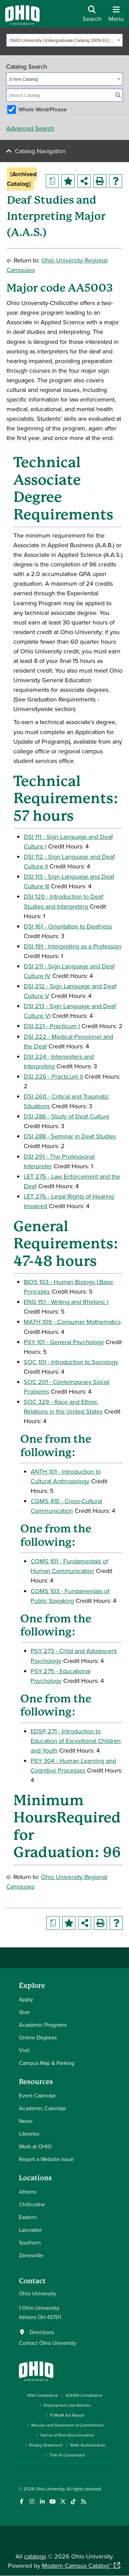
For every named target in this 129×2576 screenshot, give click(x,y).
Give (24, 2012)
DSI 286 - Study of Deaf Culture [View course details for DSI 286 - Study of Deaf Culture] (66, 1116)
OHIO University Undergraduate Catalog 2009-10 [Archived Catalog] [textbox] (63, 40)
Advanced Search (30, 128)
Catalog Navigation (40, 151)
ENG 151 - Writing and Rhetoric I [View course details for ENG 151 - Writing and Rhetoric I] (66, 1301)
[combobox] (64, 40)
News (25, 2121)
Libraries (29, 2133)
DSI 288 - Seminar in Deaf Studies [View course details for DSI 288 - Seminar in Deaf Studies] (70, 1136)
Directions (42, 2332)
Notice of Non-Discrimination (67, 2435)
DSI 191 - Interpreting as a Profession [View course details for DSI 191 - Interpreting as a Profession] (72, 946)
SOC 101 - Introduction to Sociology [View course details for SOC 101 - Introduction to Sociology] (71, 1362)
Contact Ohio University (47, 2343)
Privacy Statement (46, 2445)
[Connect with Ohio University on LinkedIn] (42, 2501)
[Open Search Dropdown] (92, 16)
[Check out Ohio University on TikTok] (73, 2501)
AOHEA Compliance (84, 2395)
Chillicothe (32, 2204)
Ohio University (49, 2489)
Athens (27, 2191)
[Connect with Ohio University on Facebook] (21, 2501)
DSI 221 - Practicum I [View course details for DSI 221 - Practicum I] (52, 1026)
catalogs (35, 2556)
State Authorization (88, 2445)
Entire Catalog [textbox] (24, 79)
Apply (26, 1999)
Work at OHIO (35, 2146)
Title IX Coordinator (67, 2455)
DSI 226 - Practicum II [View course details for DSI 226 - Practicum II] (53, 1076)
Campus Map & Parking (46, 2063)
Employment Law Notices (67, 2405)
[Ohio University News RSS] (83, 2501)
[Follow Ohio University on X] (62, 2501)
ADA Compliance (42, 2395)
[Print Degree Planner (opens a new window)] (52, 181)
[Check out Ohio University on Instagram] (32, 2501)
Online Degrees (38, 2037)
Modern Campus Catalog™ (76, 2565)
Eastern (28, 2217)
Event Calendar (37, 2095)
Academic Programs (43, 2024)
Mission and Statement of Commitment (67, 2425)
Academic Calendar (42, 2108)
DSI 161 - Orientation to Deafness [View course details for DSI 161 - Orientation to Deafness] (68, 926)
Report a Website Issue (46, 2159)
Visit (24, 2050)
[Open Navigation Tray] (116, 16)
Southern (30, 2242)
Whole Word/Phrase (43, 109)
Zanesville (31, 2255)
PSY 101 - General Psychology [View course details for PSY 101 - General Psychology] (64, 1342)
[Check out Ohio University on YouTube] (52, 2501)
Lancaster (30, 2230)
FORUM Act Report (67, 2415)
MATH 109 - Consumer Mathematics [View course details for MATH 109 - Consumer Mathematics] (72, 1321)
